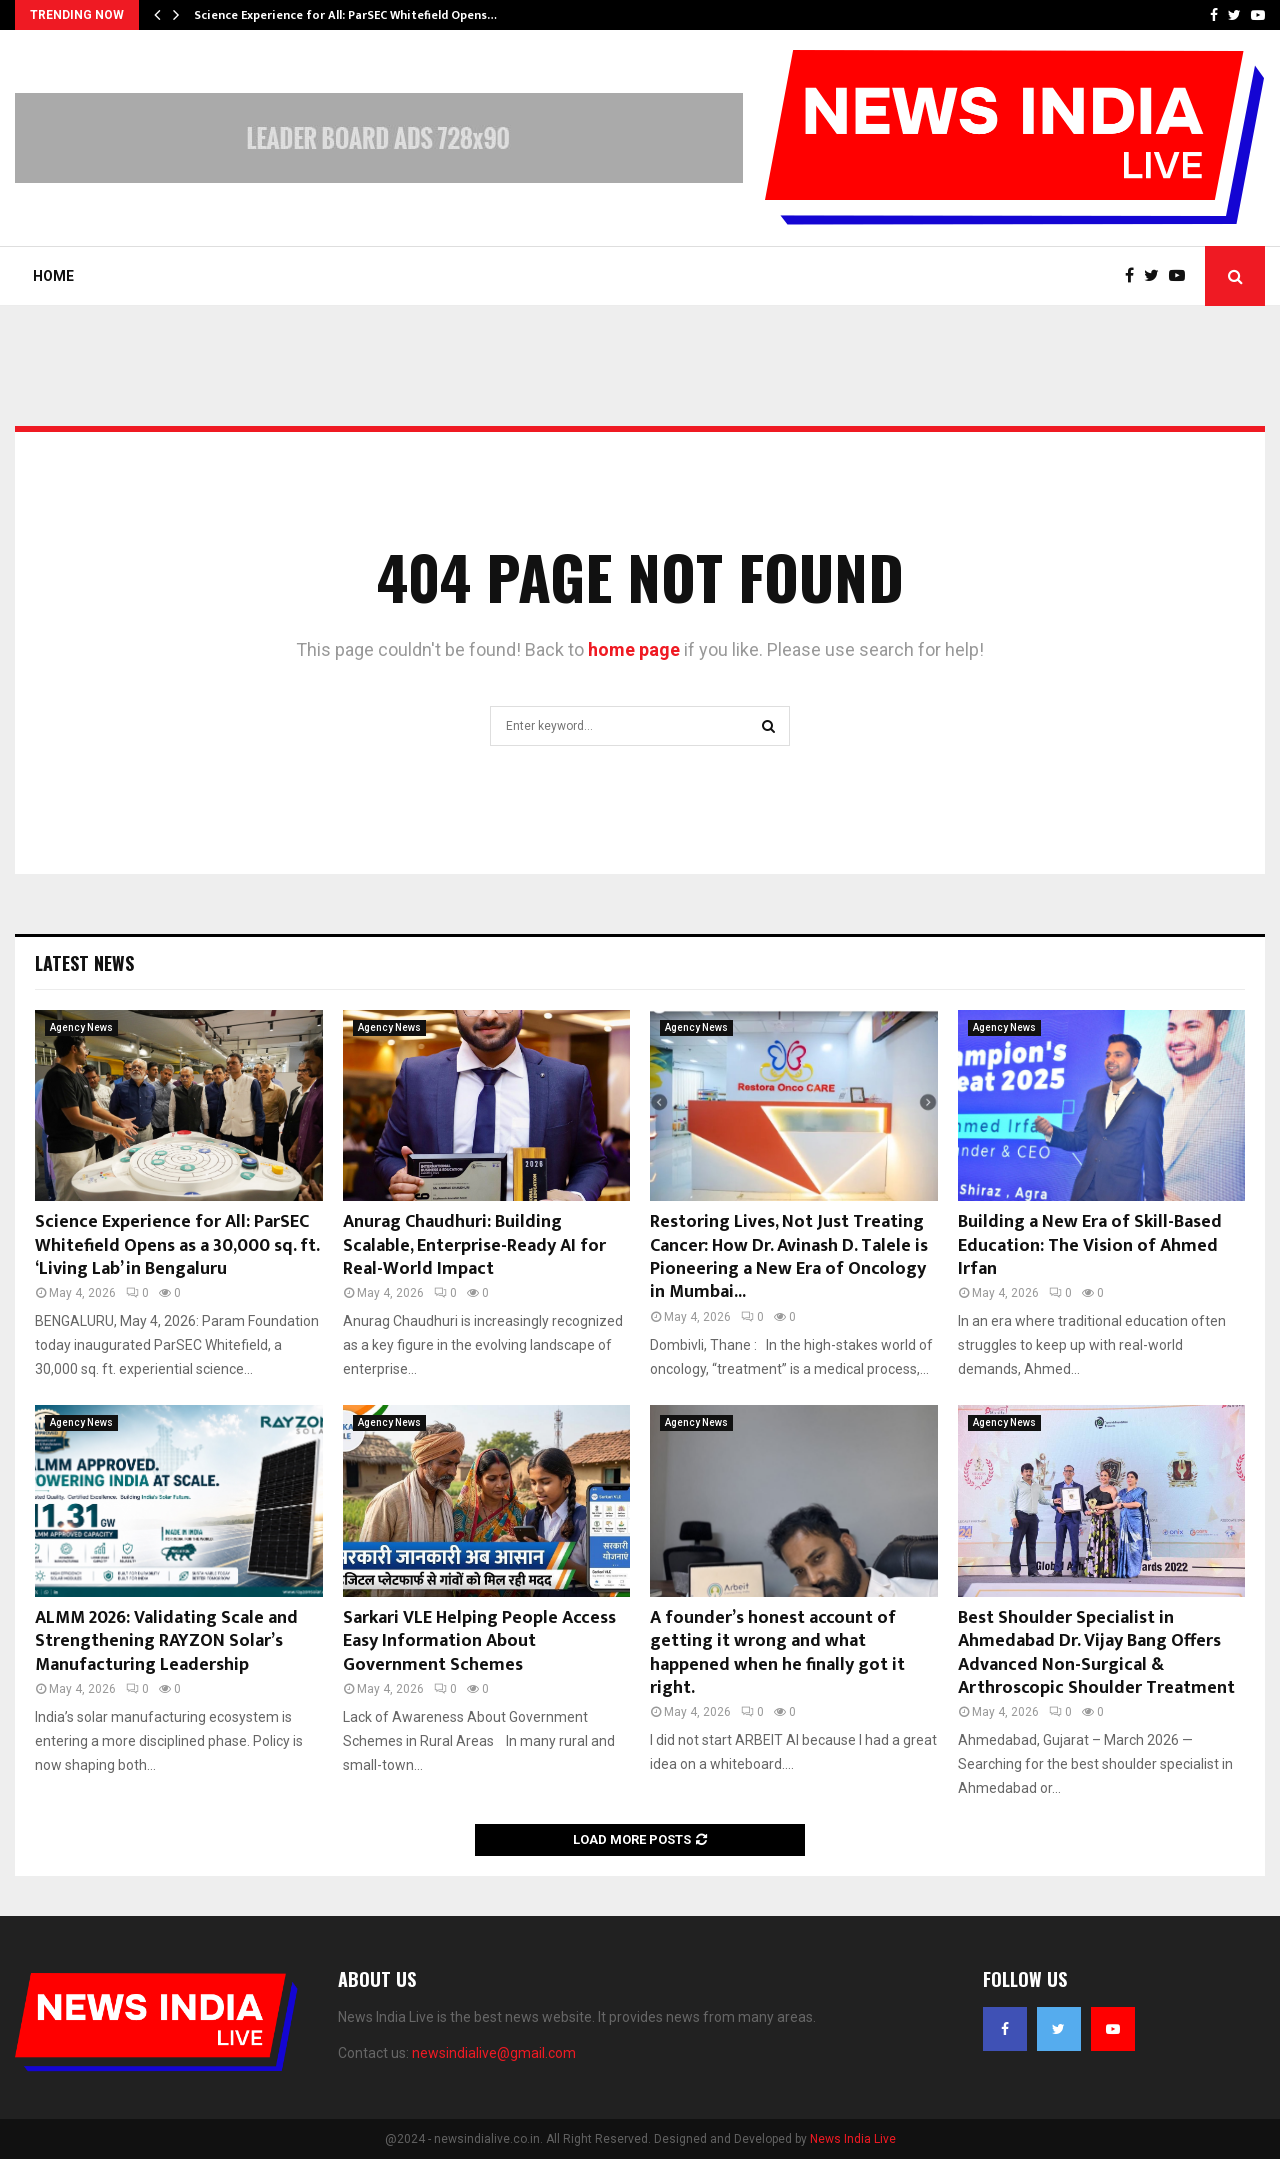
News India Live (853, 2139)
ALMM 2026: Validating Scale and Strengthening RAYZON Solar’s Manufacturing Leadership (166, 1641)
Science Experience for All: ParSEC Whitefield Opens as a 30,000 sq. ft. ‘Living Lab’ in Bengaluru (177, 1245)
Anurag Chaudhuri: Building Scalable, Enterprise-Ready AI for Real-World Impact (474, 1245)
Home (53, 276)
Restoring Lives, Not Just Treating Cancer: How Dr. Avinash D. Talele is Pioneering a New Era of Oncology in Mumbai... (789, 1257)
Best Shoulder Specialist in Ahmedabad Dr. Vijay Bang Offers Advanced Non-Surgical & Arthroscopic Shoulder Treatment (1096, 1653)
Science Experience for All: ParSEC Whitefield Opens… (345, 15)
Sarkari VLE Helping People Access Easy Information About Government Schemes (479, 1641)
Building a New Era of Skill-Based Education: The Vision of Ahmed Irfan (1090, 1245)
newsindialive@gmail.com (494, 2053)
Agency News (81, 1027)
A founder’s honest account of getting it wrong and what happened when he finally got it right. (777, 1653)
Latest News (84, 963)
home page (634, 649)
